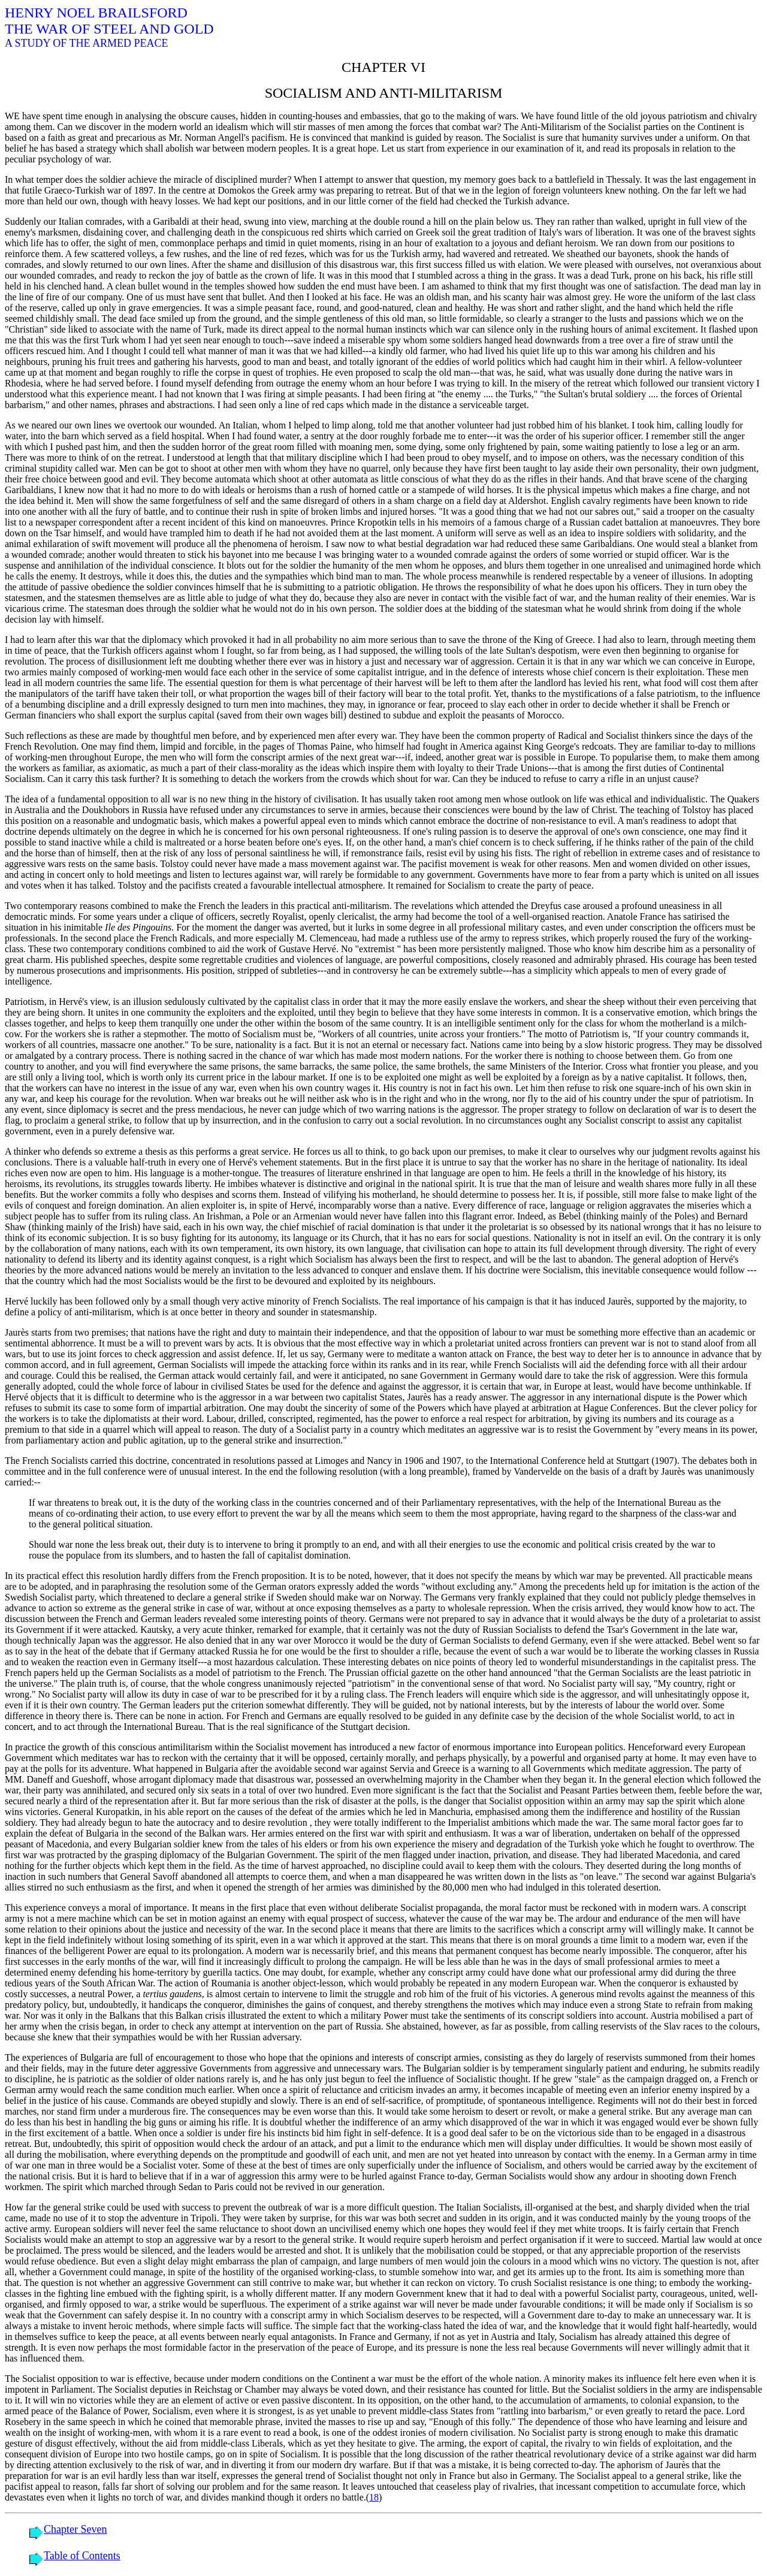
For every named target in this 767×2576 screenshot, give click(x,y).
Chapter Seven (75, 2529)
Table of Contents (82, 2556)
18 (374, 2497)
